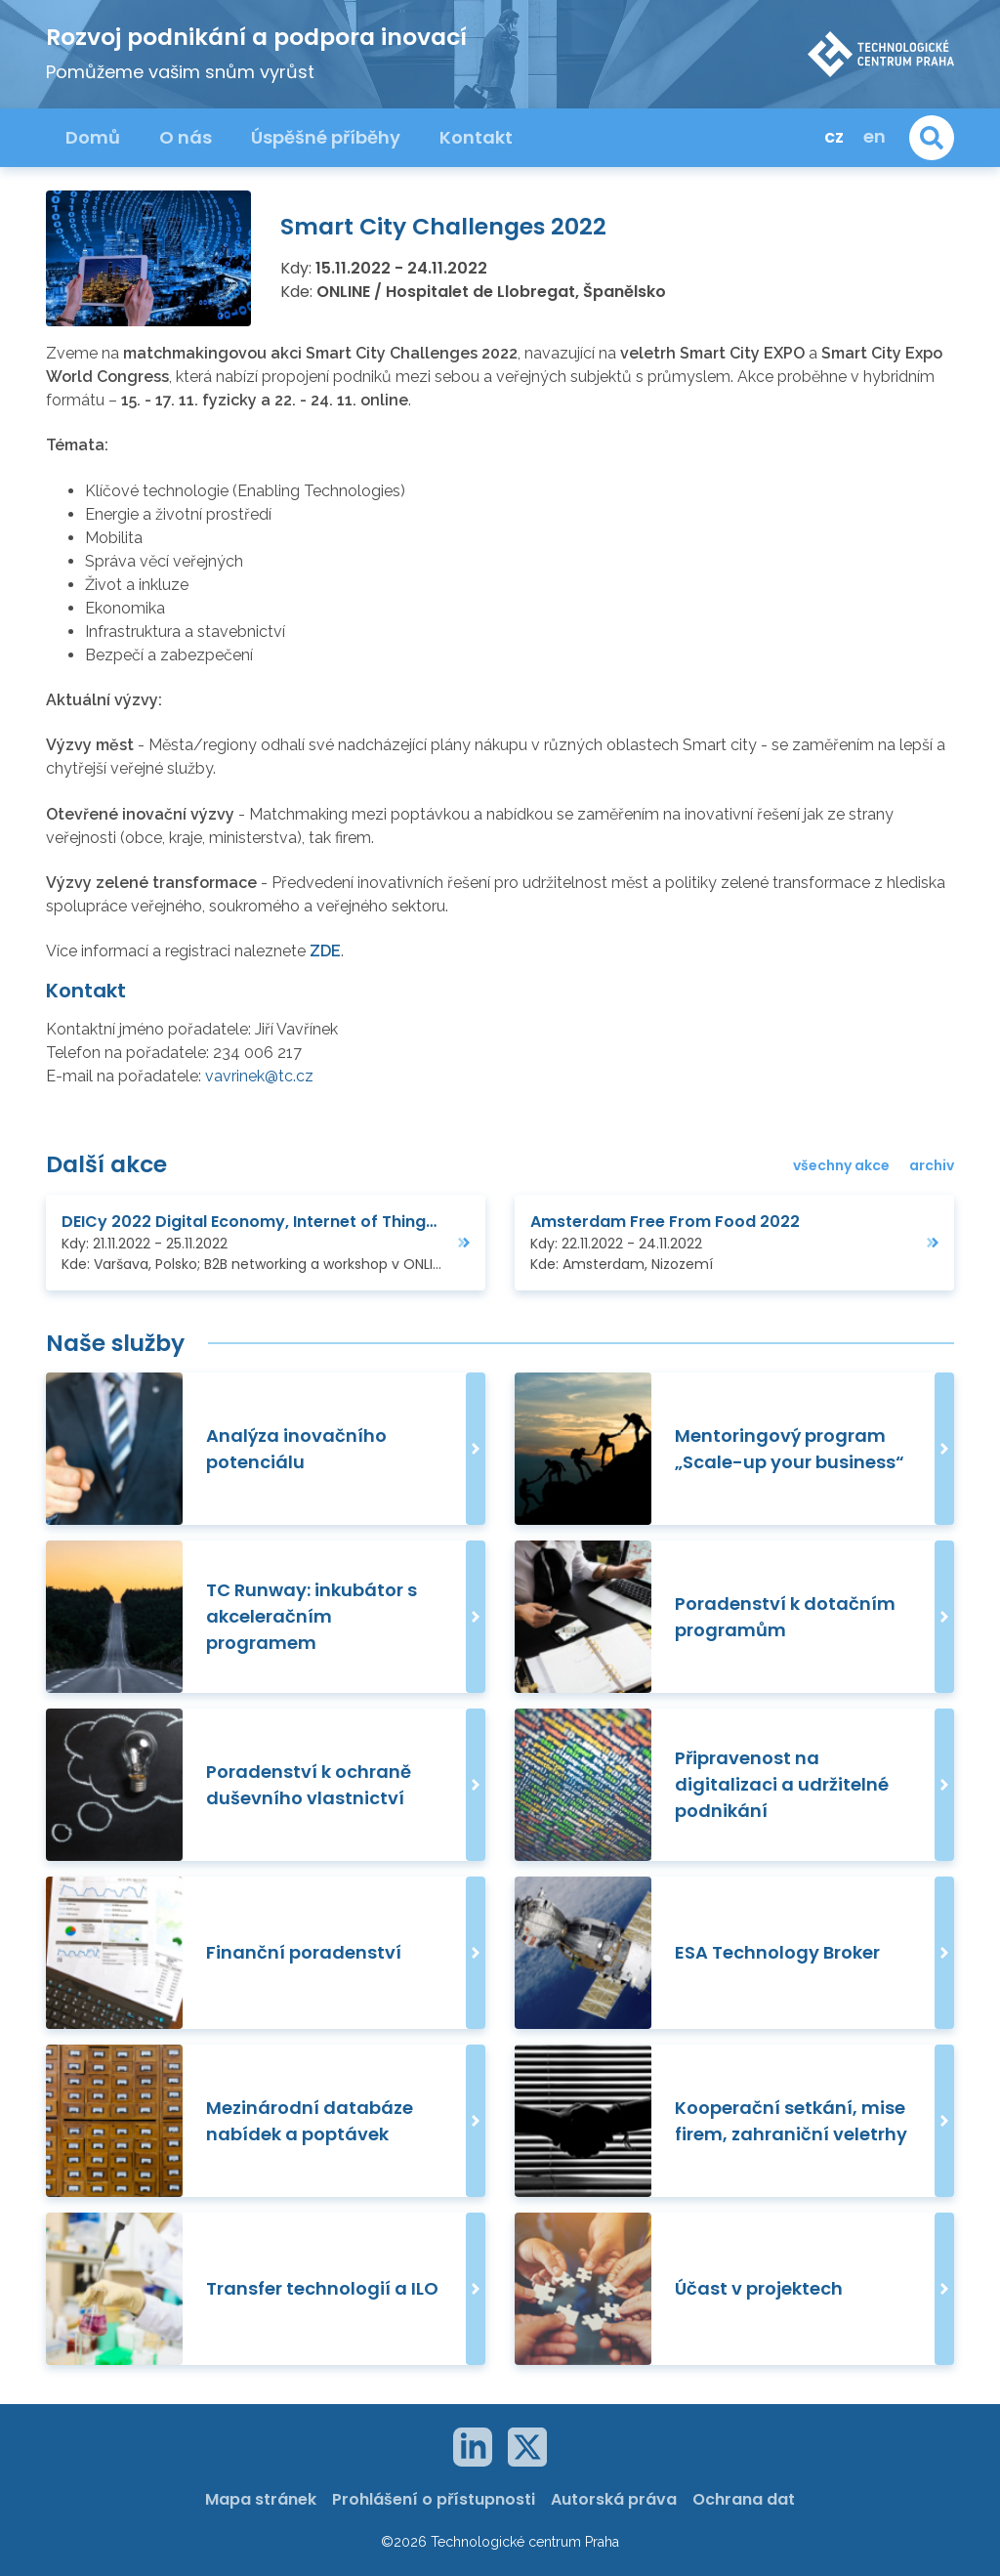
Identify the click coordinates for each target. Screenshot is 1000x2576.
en (874, 136)
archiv (931, 1165)
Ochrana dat (743, 2499)
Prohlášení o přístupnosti (433, 2499)
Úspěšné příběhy (325, 137)
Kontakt (476, 137)
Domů (92, 137)
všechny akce (841, 1165)
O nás (185, 137)
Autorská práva (614, 2499)
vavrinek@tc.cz (259, 1076)
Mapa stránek (260, 2499)
